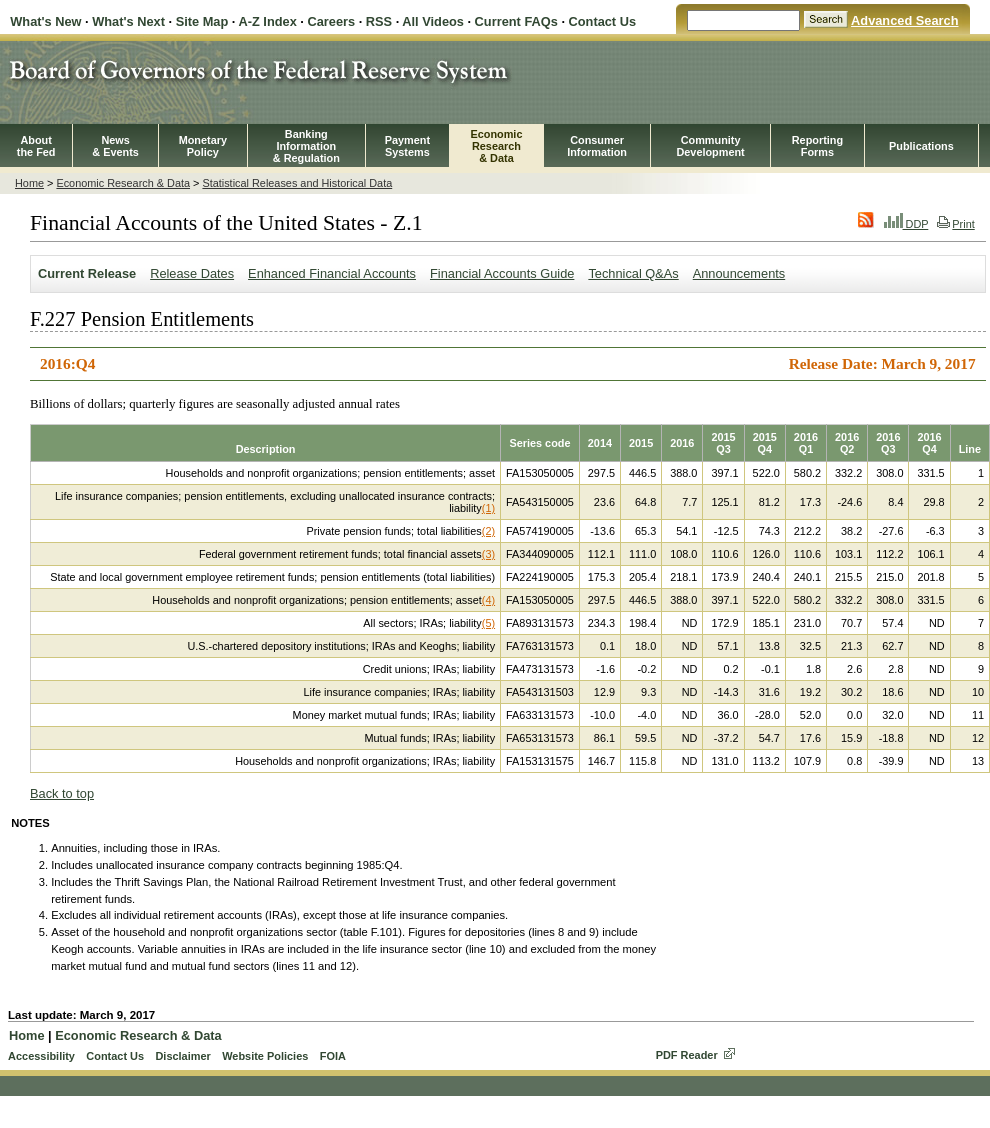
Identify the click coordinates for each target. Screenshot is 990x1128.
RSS (379, 21)
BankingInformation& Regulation (306, 146)
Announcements (739, 273)
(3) (488, 554)
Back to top (62, 793)
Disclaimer (182, 1056)
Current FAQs (516, 21)
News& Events (115, 146)
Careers (331, 21)
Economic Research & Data (123, 183)
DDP (906, 224)
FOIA (333, 1056)
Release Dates (192, 273)
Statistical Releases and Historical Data (297, 183)
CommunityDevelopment (710, 146)
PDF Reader (687, 1055)
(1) (488, 508)
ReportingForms (817, 146)
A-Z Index (267, 21)
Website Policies (265, 1056)
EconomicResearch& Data (496, 146)
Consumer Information (597, 146)
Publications (921, 146)
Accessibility (41, 1056)
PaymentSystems (407, 146)
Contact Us (603, 21)
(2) (488, 531)
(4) (488, 600)
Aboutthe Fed (36, 146)
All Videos (433, 21)
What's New (45, 21)
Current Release (87, 273)
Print (955, 224)
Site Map (202, 21)
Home (29, 183)
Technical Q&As (633, 273)
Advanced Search (904, 20)
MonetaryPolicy (203, 146)
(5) (488, 623)
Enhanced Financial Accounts (332, 273)
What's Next (128, 21)
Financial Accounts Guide (502, 273)
